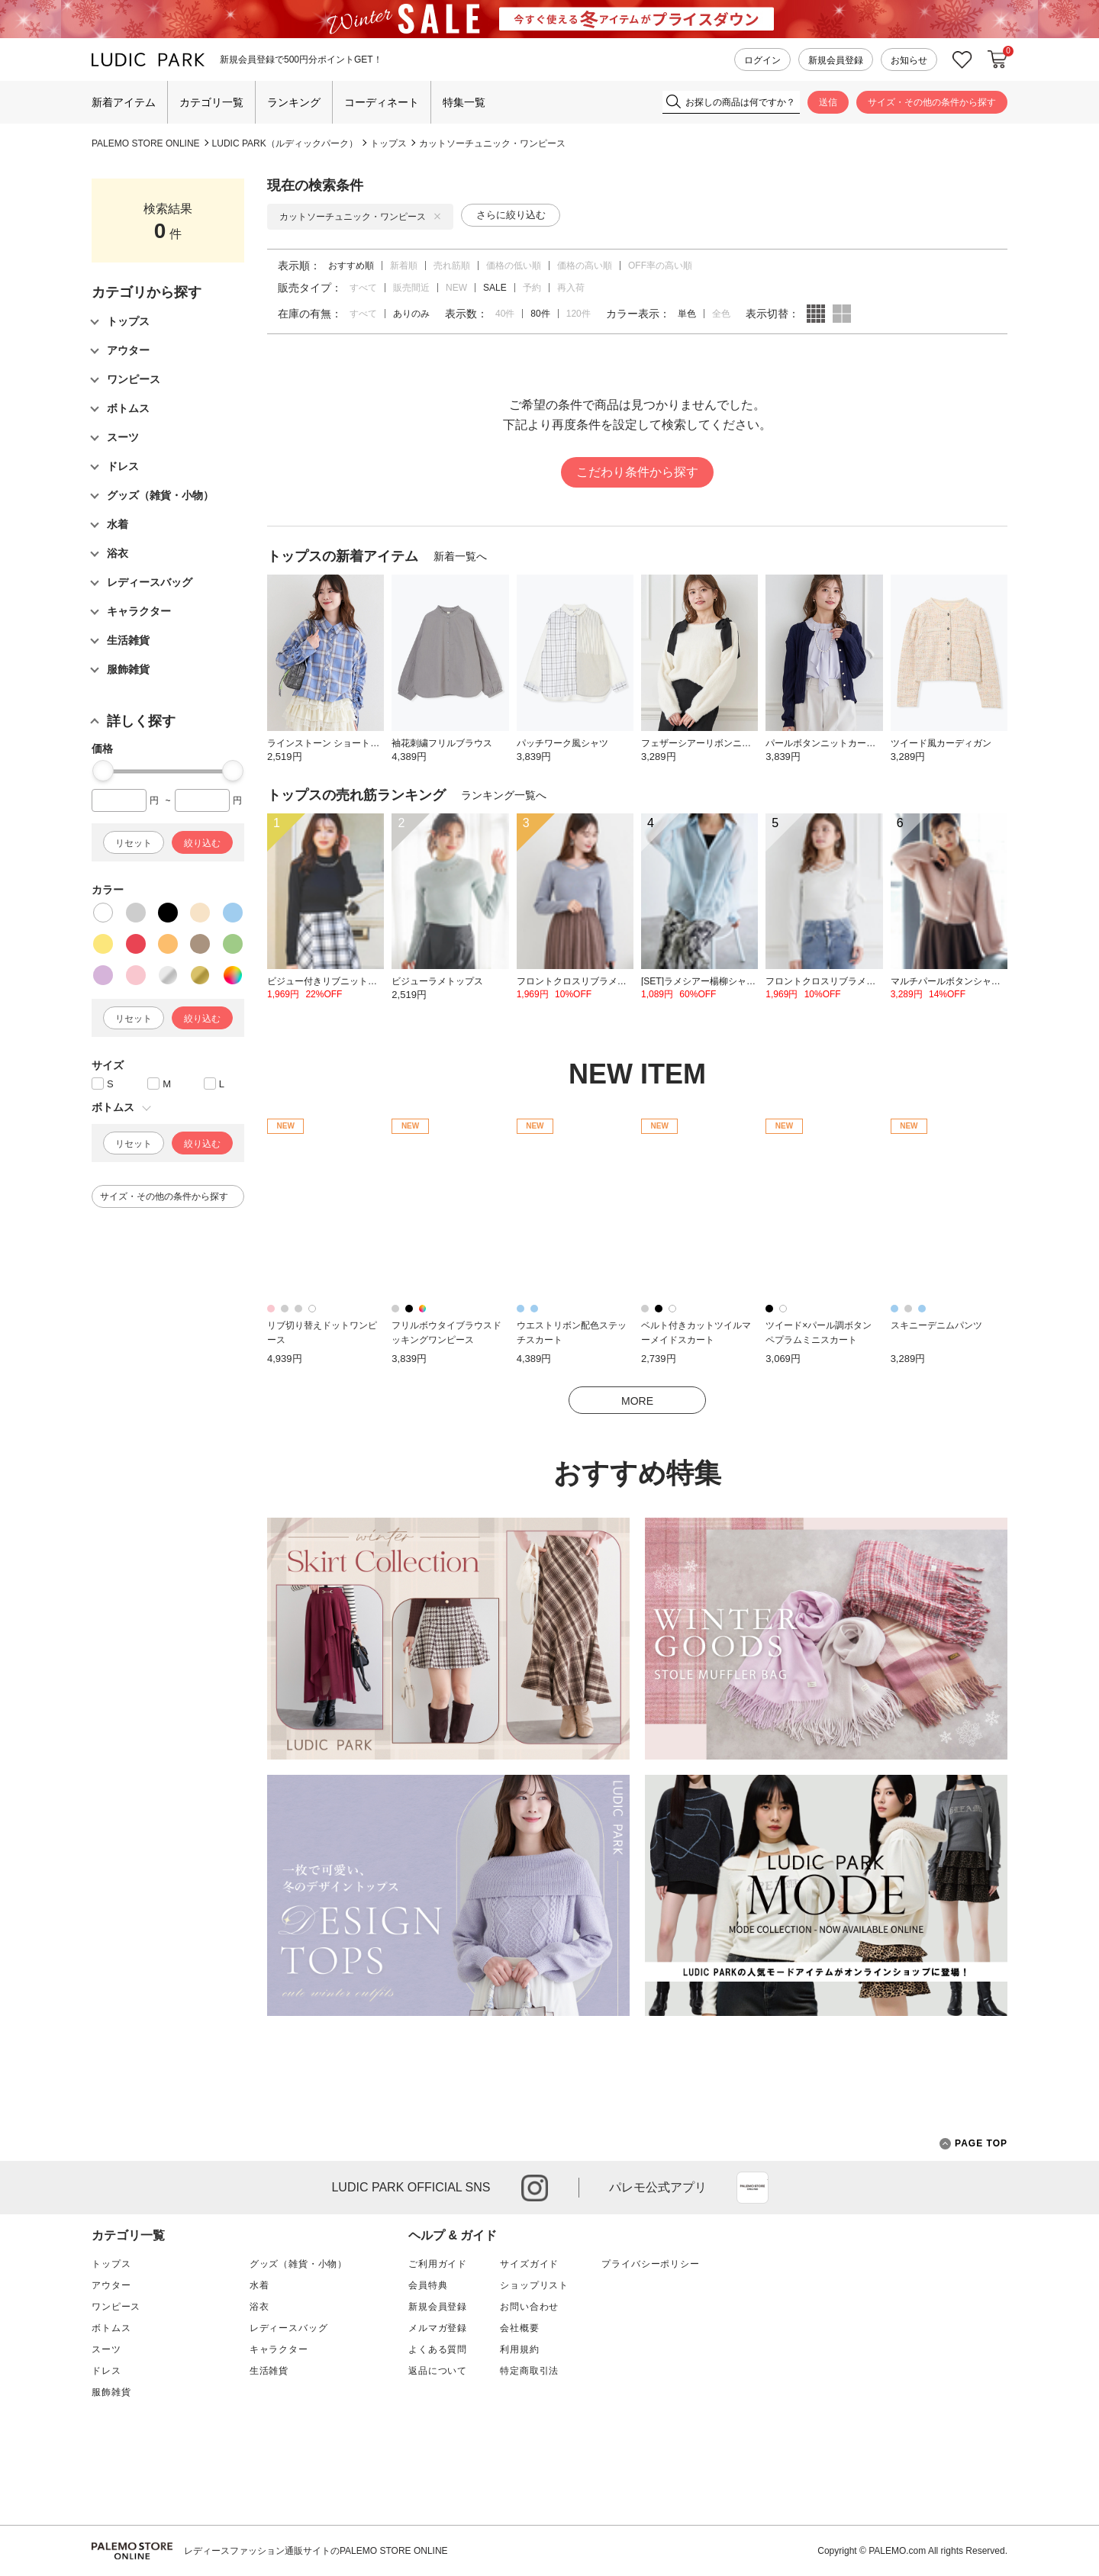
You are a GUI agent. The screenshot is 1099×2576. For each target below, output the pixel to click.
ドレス (106, 2370)
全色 (721, 313)
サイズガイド (529, 2264)
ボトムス (111, 2328)
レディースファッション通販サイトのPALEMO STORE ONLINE (316, 2550)
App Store (752, 2187)
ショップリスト (534, 2285)
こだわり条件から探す (637, 471)
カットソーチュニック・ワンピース (492, 143)
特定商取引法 (529, 2370)
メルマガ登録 (437, 2328)
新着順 (403, 265)
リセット (133, 843)
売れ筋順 (451, 265)
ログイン (762, 60)
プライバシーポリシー (650, 2264)
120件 (578, 313)
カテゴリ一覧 (211, 102)
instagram (534, 2188)
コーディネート (381, 102)
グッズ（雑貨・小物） (298, 2264)
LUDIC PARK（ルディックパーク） (285, 143)
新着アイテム (124, 102)
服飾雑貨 (111, 2392)
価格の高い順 (584, 265)
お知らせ (909, 60)
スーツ (106, 2349)
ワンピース (116, 2306)
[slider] (103, 770)
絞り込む (202, 843)
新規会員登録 (835, 60)
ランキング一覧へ (503, 795)
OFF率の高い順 (660, 265)
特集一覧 (464, 102)
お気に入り (962, 60)
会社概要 (519, 2328)
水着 (259, 2285)
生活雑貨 (269, 2370)
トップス (388, 143)
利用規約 (519, 2349)
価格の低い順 (513, 265)
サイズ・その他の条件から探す (932, 102)
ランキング (294, 102)
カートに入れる (997, 59)
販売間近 (411, 287)
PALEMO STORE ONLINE (146, 143)
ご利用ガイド (437, 2264)
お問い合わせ (529, 2306)
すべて (363, 287)
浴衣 (259, 2306)
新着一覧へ (460, 556)
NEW (456, 287)
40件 (504, 313)
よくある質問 (437, 2349)
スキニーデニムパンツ (936, 1325)
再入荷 (571, 287)
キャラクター (279, 2349)
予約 (532, 287)
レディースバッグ (289, 2328)
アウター (111, 2285)
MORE (637, 1401)
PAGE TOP (973, 2143)
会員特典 (427, 2285)
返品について (437, 2370)
